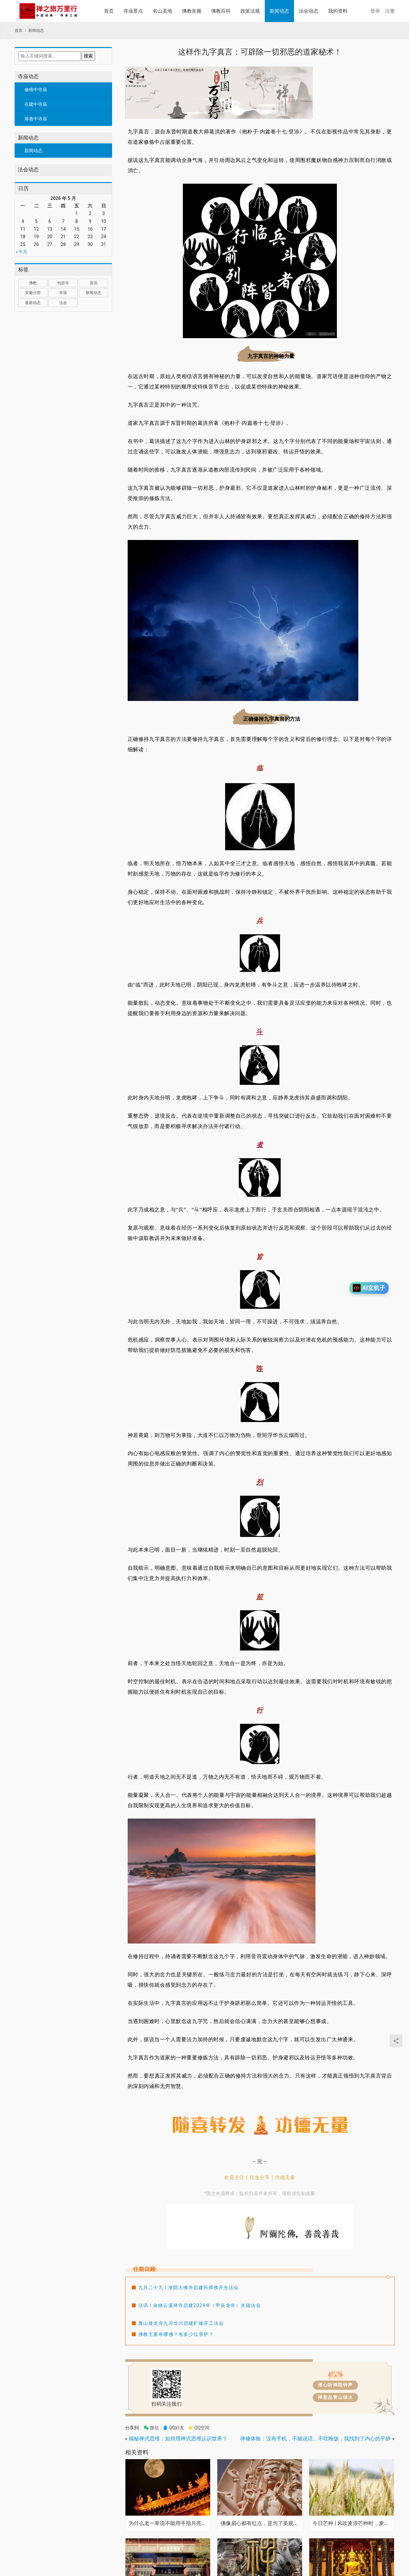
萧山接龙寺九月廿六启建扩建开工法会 (181, 2323)
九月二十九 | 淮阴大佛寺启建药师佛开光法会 (188, 2287)
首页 (109, 11)
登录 (375, 11)
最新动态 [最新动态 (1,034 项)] (33, 303)
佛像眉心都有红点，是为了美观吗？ (260, 2523)
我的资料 (338, 11)
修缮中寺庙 (35, 89)
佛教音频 (191, 11)
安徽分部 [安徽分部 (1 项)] (33, 292)
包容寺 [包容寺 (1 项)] (63, 283)
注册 (390, 11)
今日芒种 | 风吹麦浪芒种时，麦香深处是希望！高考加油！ (352, 2523)
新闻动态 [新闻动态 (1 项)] (93, 292)
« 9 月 (21, 251)
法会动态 (308, 11)
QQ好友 (173, 2428)
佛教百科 (221, 11)
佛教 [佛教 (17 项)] (33, 283)
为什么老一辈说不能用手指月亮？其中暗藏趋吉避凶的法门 (168, 2523)
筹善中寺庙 (35, 118)
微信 (151, 2428)
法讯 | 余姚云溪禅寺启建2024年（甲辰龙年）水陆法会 (199, 2305)
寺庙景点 (133, 11)
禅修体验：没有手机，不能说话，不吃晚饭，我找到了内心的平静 (315, 2438)
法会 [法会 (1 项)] (63, 303)
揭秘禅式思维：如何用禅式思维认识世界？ (178, 2438)
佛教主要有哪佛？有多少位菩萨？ (176, 2334)
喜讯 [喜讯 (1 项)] (93, 283)
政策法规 (250, 11)
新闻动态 (279, 11)
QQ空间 (199, 2428)
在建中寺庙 (35, 104)
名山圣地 (162, 11)
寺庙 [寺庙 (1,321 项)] (63, 292)
